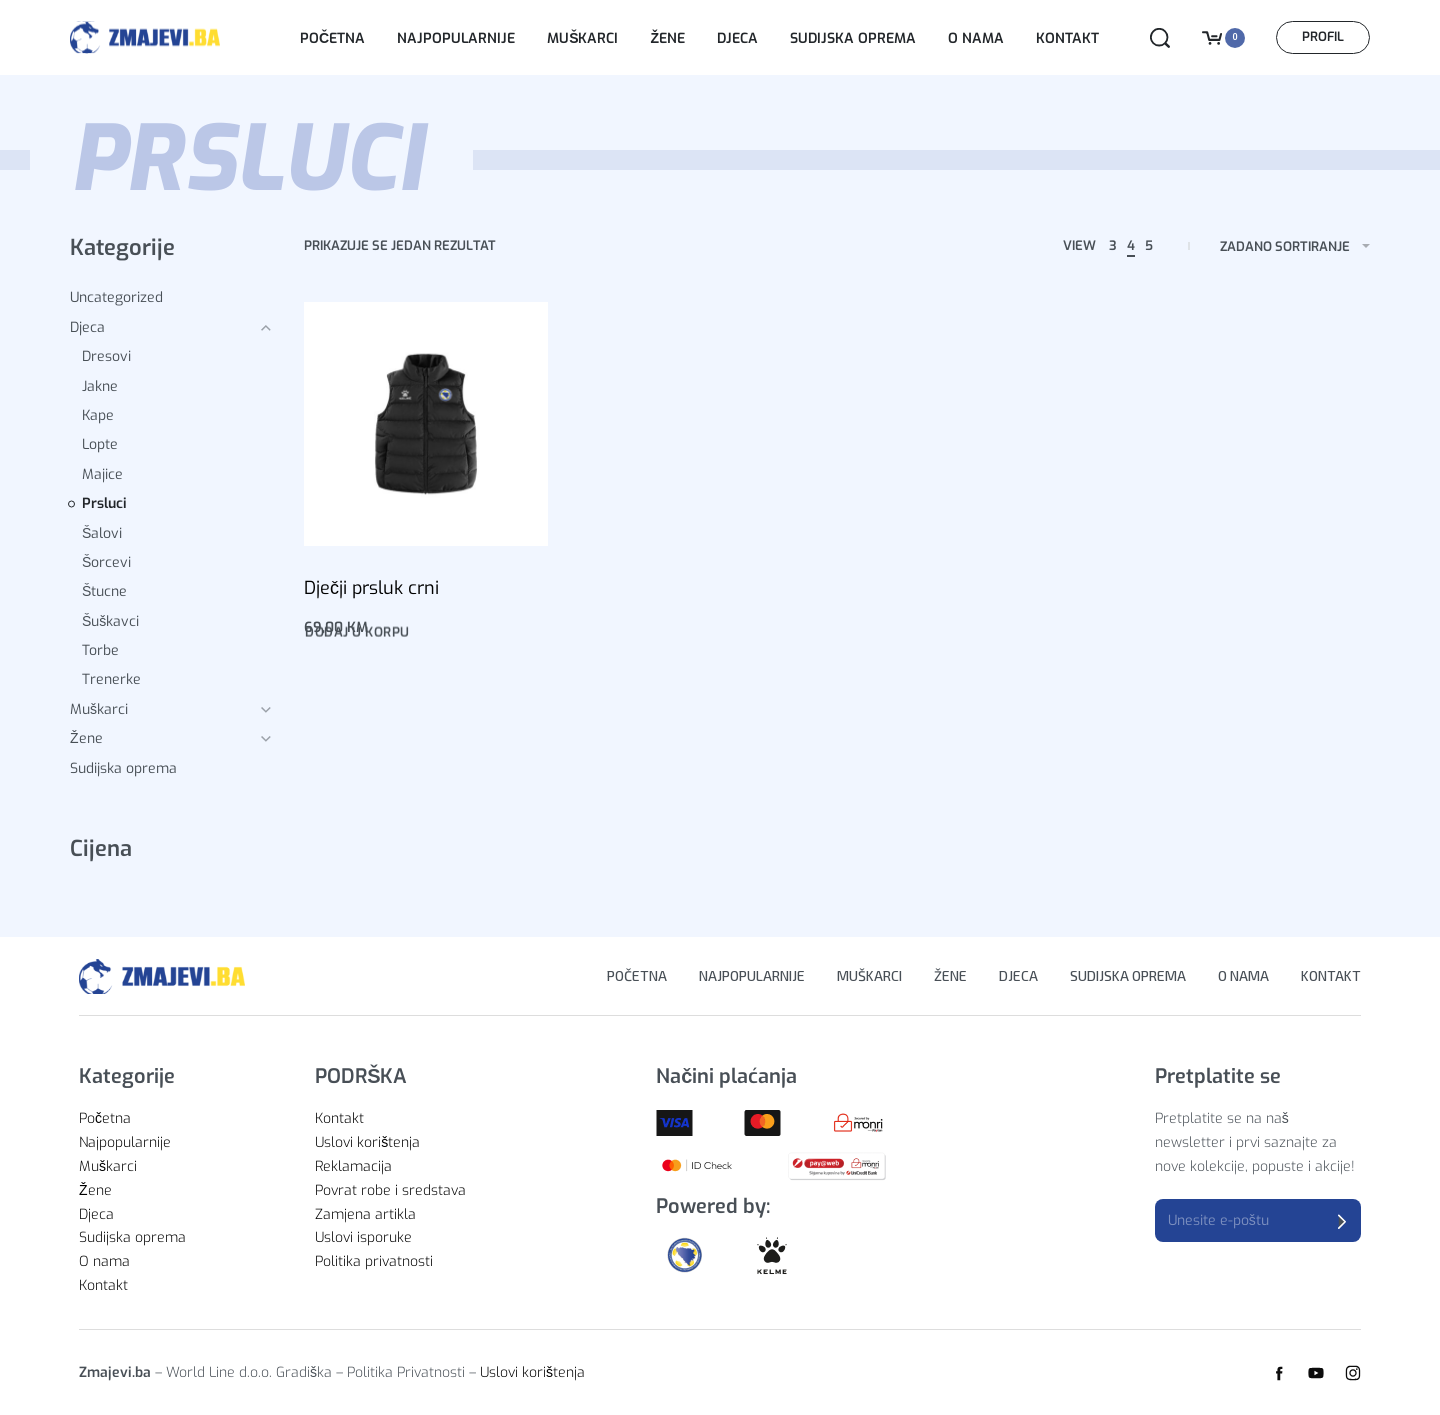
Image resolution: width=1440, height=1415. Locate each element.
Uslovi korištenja (532, 1372)
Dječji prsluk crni (371, 588)
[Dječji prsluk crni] (426, 424)
